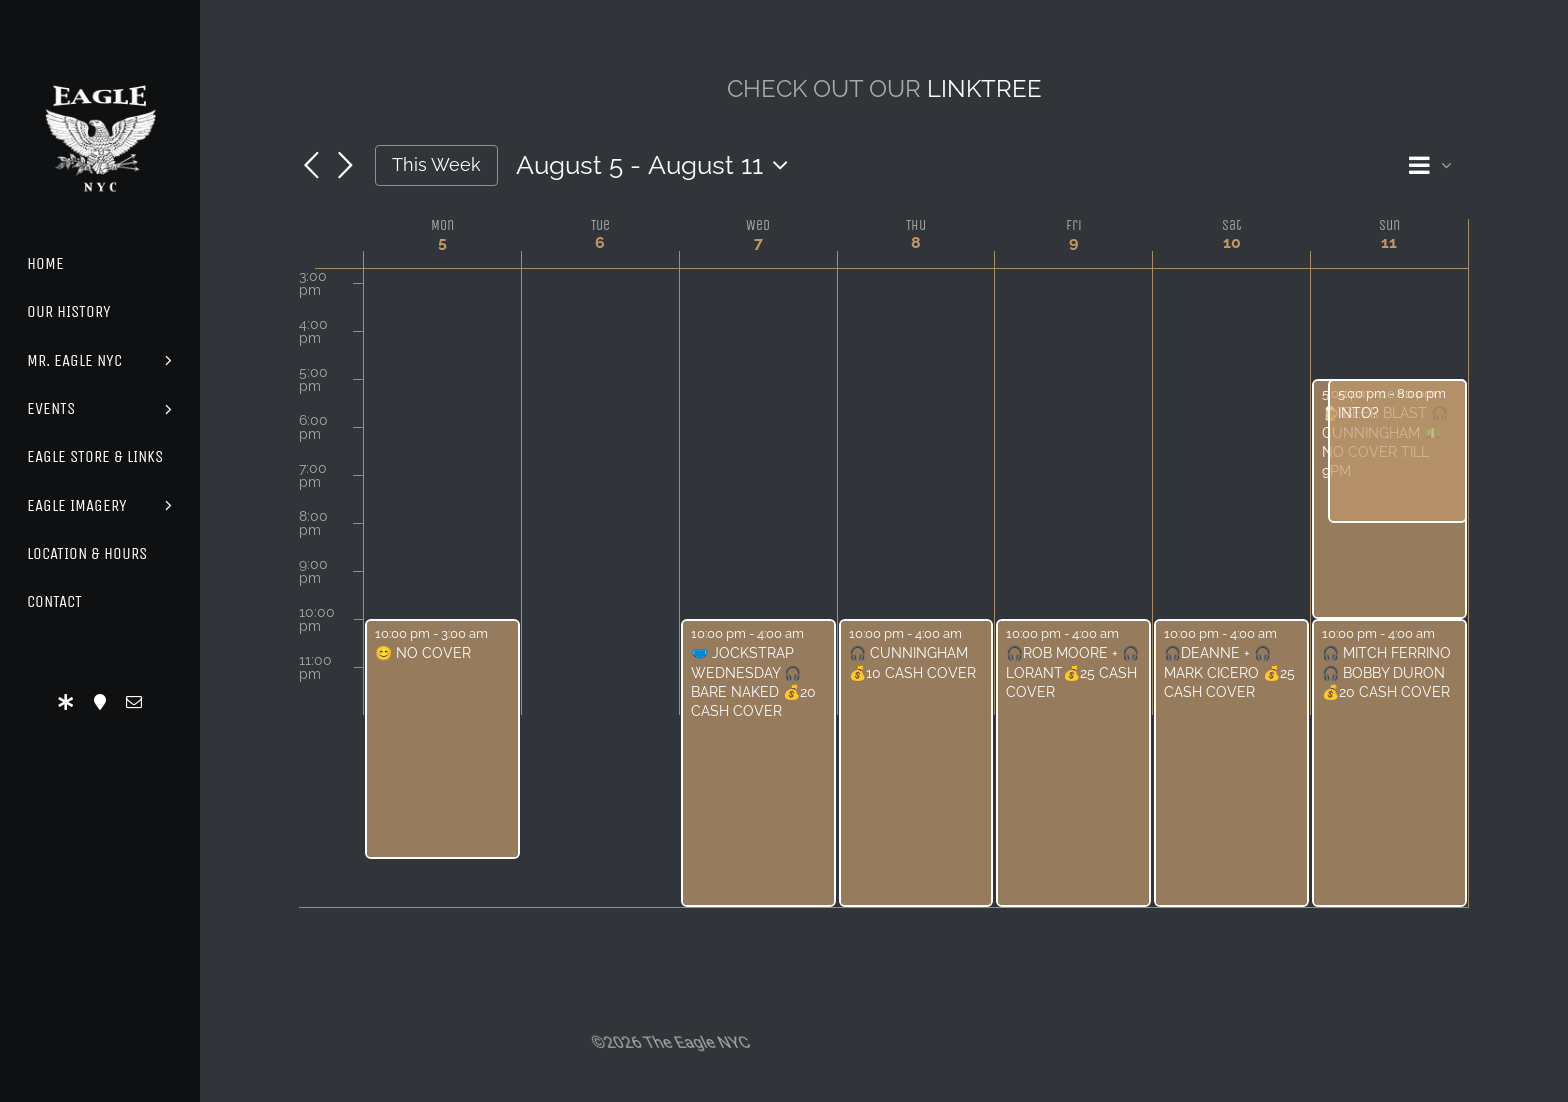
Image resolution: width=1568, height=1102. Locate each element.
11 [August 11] (1389, 242)
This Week (436, 164)
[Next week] (345, 167)
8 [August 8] (916, 242)
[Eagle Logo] (100, 67)
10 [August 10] (1232, 242)
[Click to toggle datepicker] (657, 165)
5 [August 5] (442, 242)
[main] (884, 518)
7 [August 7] (758, 242)
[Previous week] (311, 167)
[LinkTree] (66, 702)
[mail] (134, 702)
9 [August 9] (1073, 242)
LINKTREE (984, 88)
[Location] (100, 702)
